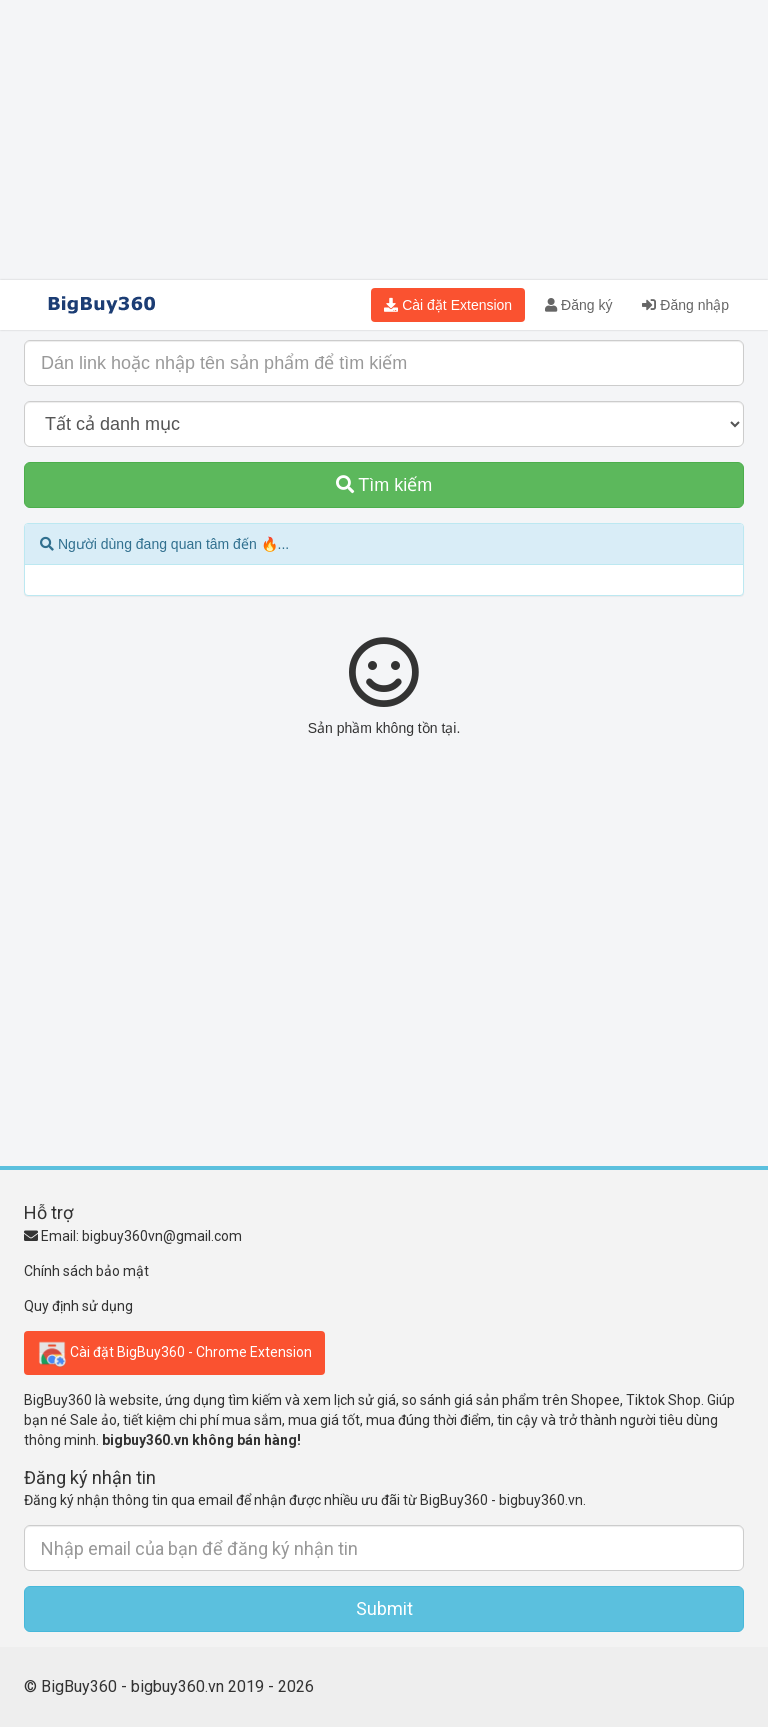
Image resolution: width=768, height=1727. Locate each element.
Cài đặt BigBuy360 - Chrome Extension (174, 1353)
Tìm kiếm (384, 485)
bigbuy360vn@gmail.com (162, 1236)
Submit (384, 1608)
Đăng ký (578, 305)
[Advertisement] (384, 140)
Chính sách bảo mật (86, 1271)
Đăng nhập (685, 305)
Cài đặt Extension (448, 305)
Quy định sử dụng (78, 1306)
